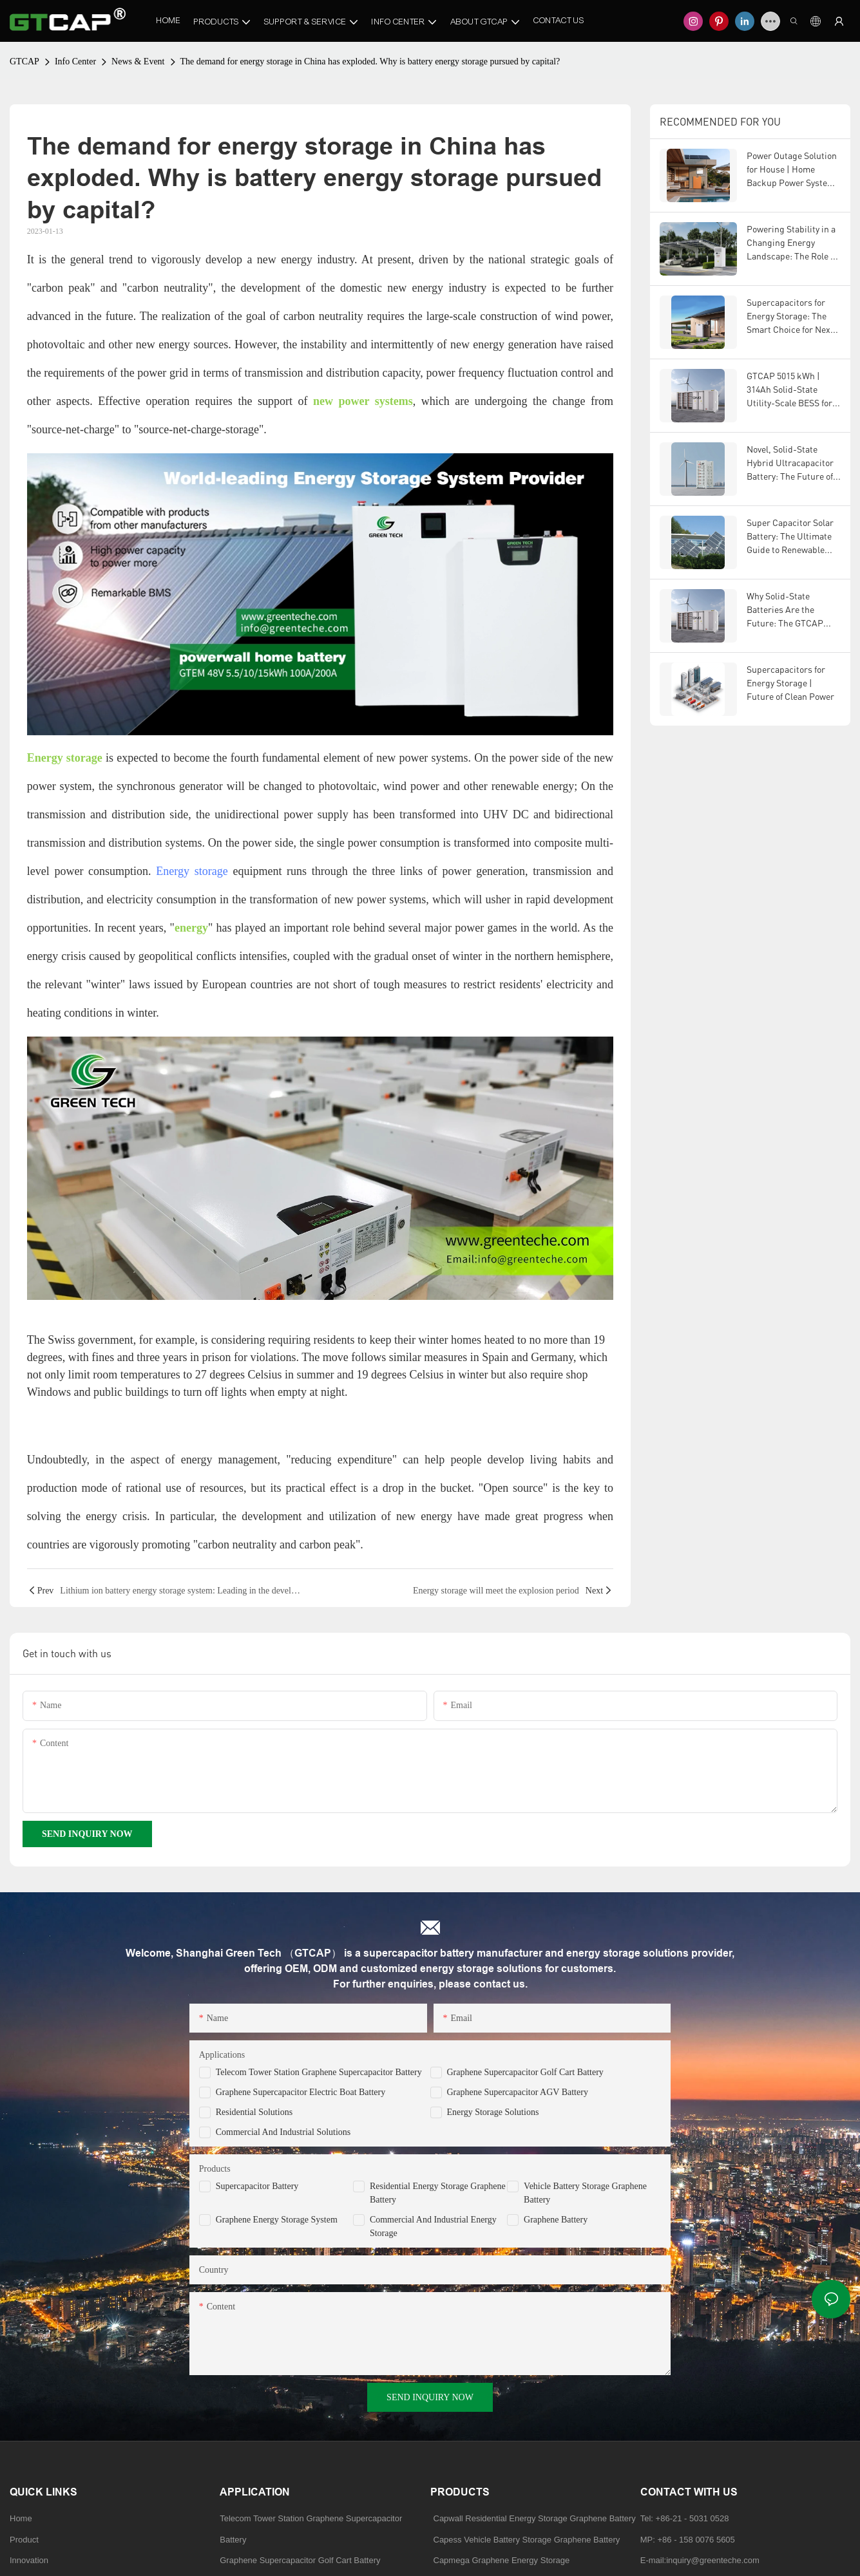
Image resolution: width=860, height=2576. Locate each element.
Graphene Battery (556, 2219)
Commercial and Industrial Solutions (283, 2132)
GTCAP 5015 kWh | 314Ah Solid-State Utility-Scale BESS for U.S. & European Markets (789, 389)
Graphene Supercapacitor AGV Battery (517, 2092)
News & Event (137, 61)
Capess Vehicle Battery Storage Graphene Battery (527, 2539)
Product (24, 2539)
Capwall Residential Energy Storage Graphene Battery (535, 2518)
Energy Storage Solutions (493, 2112)
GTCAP (24, 61)
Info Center (75, 61)
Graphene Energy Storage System (277, 2219)
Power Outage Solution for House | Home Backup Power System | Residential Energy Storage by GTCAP (793, 169)
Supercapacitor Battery (257, 2186)
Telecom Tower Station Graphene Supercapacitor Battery (319, 2072)
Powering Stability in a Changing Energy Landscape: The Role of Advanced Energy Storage (792, 243)
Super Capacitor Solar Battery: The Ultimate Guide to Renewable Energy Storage (790, 536)
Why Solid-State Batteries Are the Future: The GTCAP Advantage (785, 610)
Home (21, 2518)
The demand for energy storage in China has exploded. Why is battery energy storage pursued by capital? (370, 61)
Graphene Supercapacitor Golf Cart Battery (525, 2072)
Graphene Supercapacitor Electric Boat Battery (301, 2092)
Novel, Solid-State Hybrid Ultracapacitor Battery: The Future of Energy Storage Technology (790, 463)
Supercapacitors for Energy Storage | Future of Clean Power (790, 683)
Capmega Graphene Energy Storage (502, 2560)
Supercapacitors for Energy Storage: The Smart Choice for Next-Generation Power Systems (792, 316)
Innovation (29, 2560)
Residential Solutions (254, 2112)
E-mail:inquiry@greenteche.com (701, 2560)
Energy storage (191, 871)
